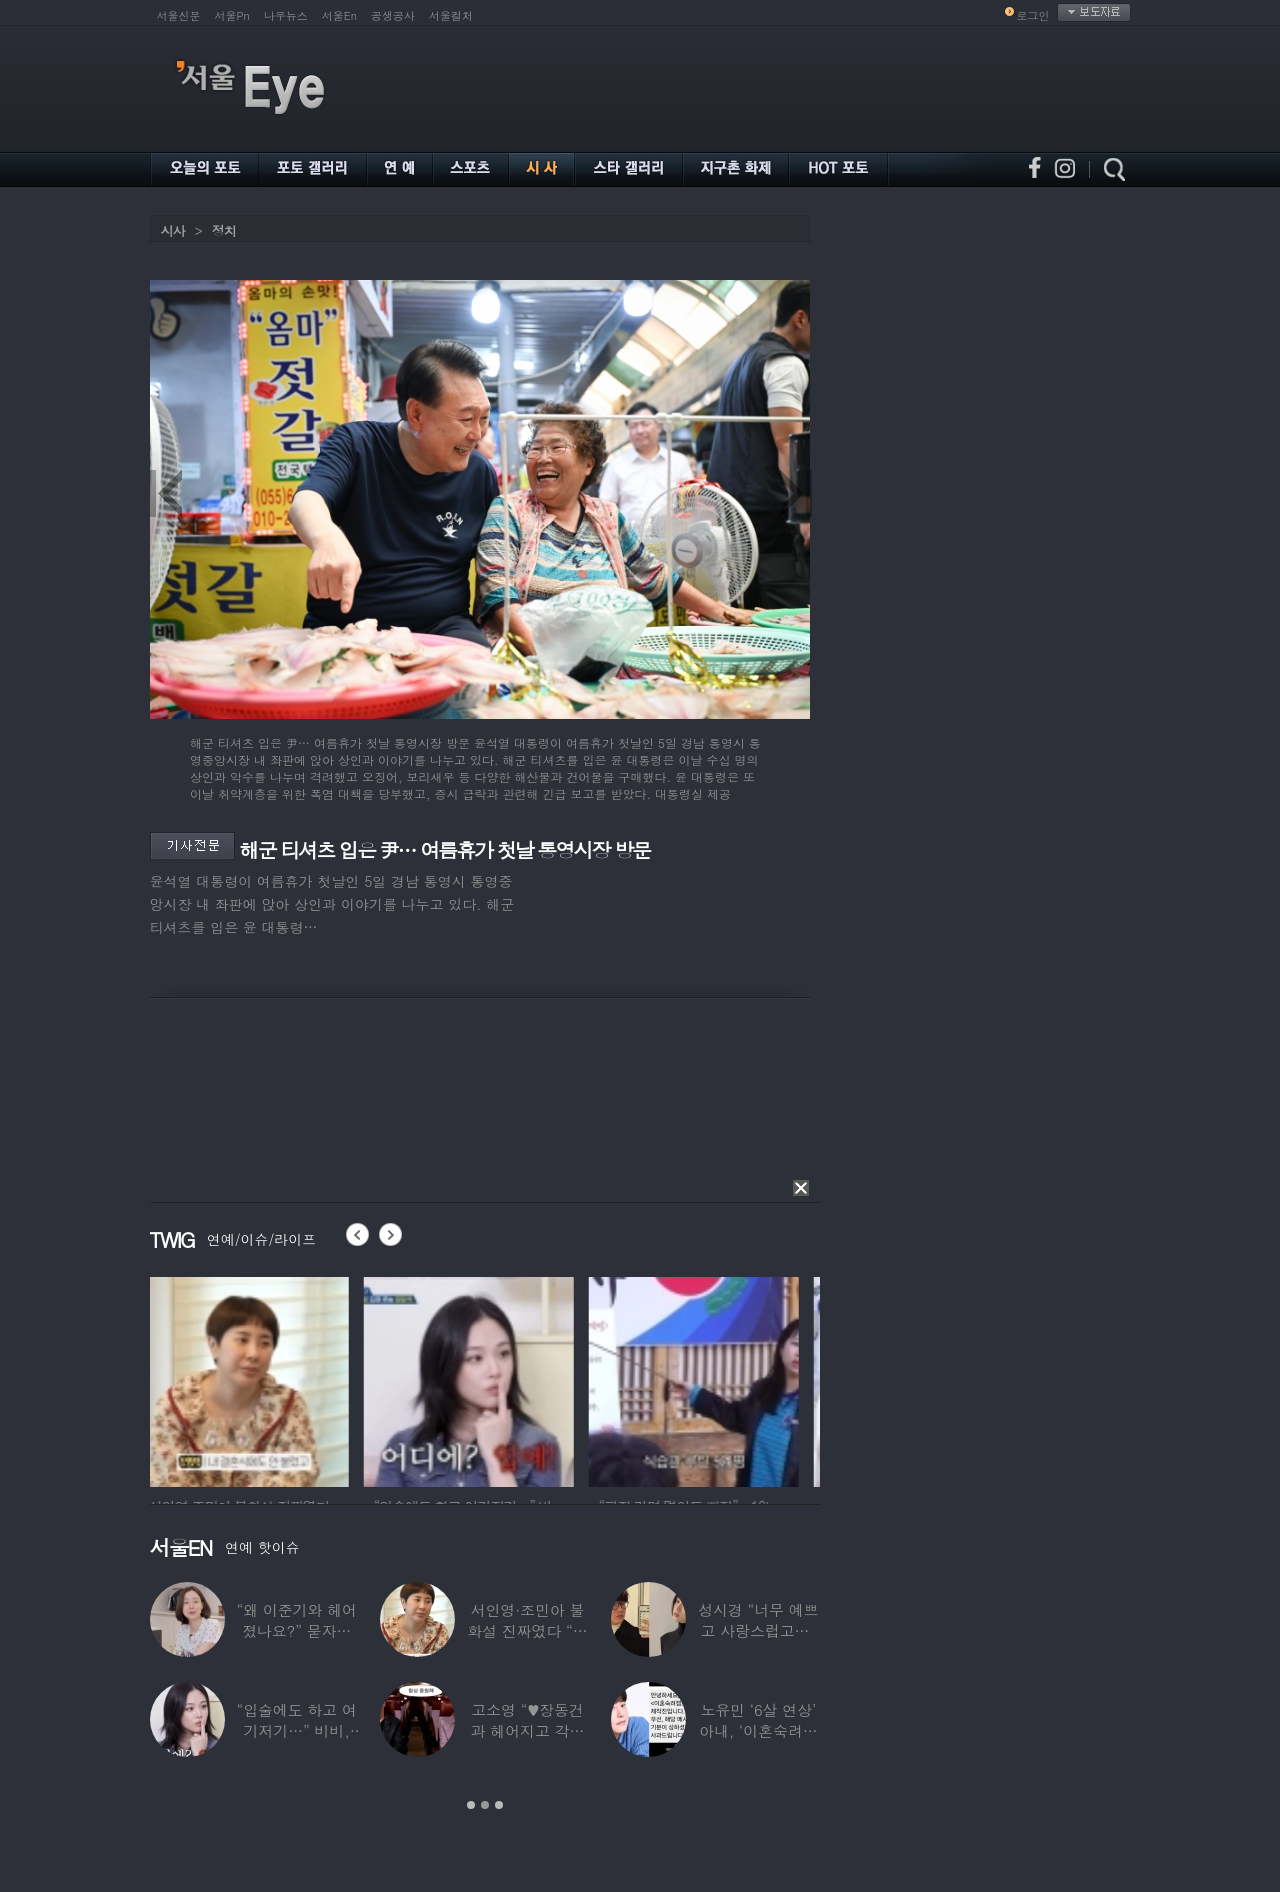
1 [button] (471, 1805)
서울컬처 (451, 15)
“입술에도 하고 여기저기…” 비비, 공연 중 (296, 1730)
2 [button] (485, 1805)
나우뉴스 (286, 15)
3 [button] (499, 1805)
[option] (255, 1379)
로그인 (1033, 15)
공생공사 (393, 15)
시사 (173, 230)
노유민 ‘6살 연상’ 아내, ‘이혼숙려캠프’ (758, 1730)
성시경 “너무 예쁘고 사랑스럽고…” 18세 (758, 1630)
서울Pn (232, 15)
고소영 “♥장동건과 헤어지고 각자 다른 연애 (527, 1730)
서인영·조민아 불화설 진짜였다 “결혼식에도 (527, 1630)
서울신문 (179, 15)
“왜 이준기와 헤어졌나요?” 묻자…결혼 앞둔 (296, 1630)
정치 (224, 230)
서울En (339, 15)
